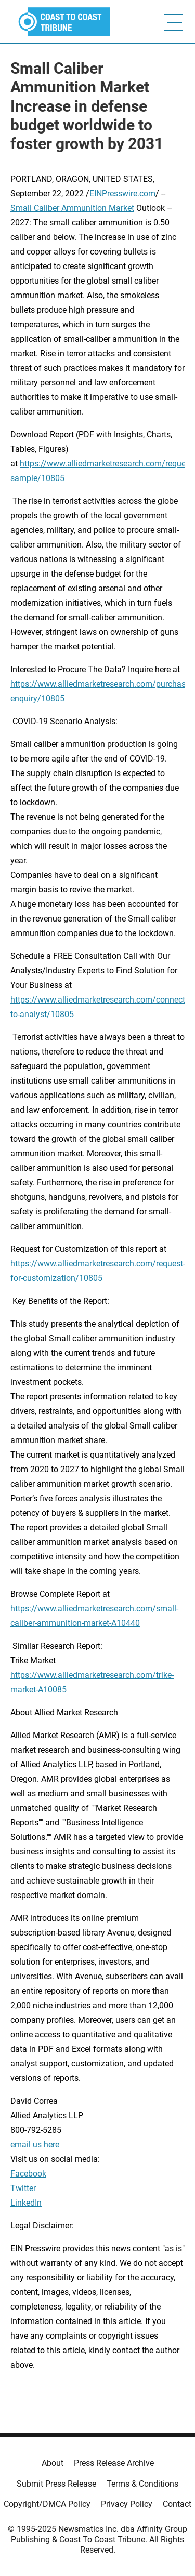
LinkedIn (26, 2203)
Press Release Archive (114, 2463)
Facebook (28, 2174)
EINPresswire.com (122, 193)
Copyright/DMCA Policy (47, 2504)
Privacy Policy (126, 2504)
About (52, 2463)
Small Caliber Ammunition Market (72, 208)
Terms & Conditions (142, 2484)
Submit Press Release (56, 2484)
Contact (177, 2504)
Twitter (23, 2188)
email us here (34, 2145)
